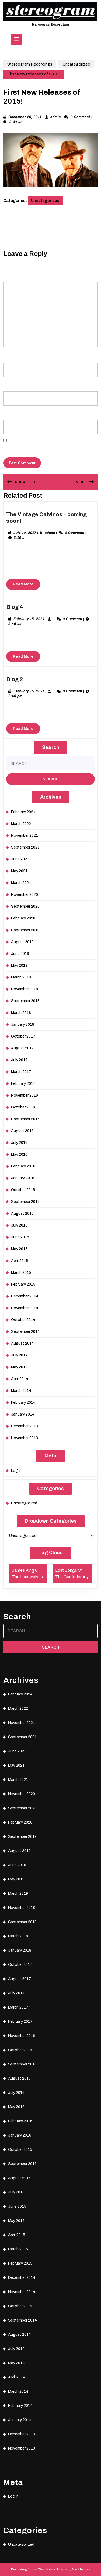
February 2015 (23, 1284)
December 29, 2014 (25, 117)
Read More (26, 585)
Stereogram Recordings (50, 24)
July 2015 (19, 1225)
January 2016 (22, 1178)
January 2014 (22, 1414)
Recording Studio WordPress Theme (39, 2569)
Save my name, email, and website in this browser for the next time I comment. (50, 448)
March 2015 (21, 1273)
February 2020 (23, 918)
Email (8, 383)
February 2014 (23, 1402)
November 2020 (24, 895)
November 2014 (24, 1308)
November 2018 (24, 989)
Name (9, 355)
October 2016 (23, 1107)
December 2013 (24, 1426)
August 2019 (22, 942)
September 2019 (25, 930)
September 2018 (25, 1001)
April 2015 (19, 1261)
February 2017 (23, 1084)
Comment (12, 274)
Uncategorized (76, 64)
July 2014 (19, 1355)
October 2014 (23, 1320)
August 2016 (22, 1131)
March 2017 (21, 1072)
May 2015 (19, 1249)
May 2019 (19, 965)
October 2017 (23, 1036)
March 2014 (21, 1391)
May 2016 (19, 1154)
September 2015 (25, 1202)
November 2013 (24, 1438)
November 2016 (24, 1095)
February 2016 (23, 1166)
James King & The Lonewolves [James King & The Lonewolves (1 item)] (27, 1573)
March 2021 (21, 883)
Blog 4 (14, 607)
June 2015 (20, 1237)
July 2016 (19, 1143)
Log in (16, 1471)
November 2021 (24, 836)
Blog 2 (14, 679)
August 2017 (22, 1048)
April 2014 (19, 1379)
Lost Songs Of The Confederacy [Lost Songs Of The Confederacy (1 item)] (72, 1573)
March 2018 (21, 1013)
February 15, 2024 (29, 619)
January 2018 (22, 1025)
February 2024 (23, 812)
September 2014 (25, 1332)
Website (9, 412)
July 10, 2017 (24, 533)
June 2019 (20, 954)
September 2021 (25, 847)
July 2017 (19, 1060)
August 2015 (22, 1213)
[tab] (16, 39)
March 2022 (21, 824)
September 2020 (25, 906)
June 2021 (20, 859)
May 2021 (19, 871)
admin (55, 117)
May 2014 (19, 1367)
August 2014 (22, 1343)
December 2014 (24, 1296)
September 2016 (25, 1119)
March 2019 (21, 977)
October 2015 (23, 1190)
